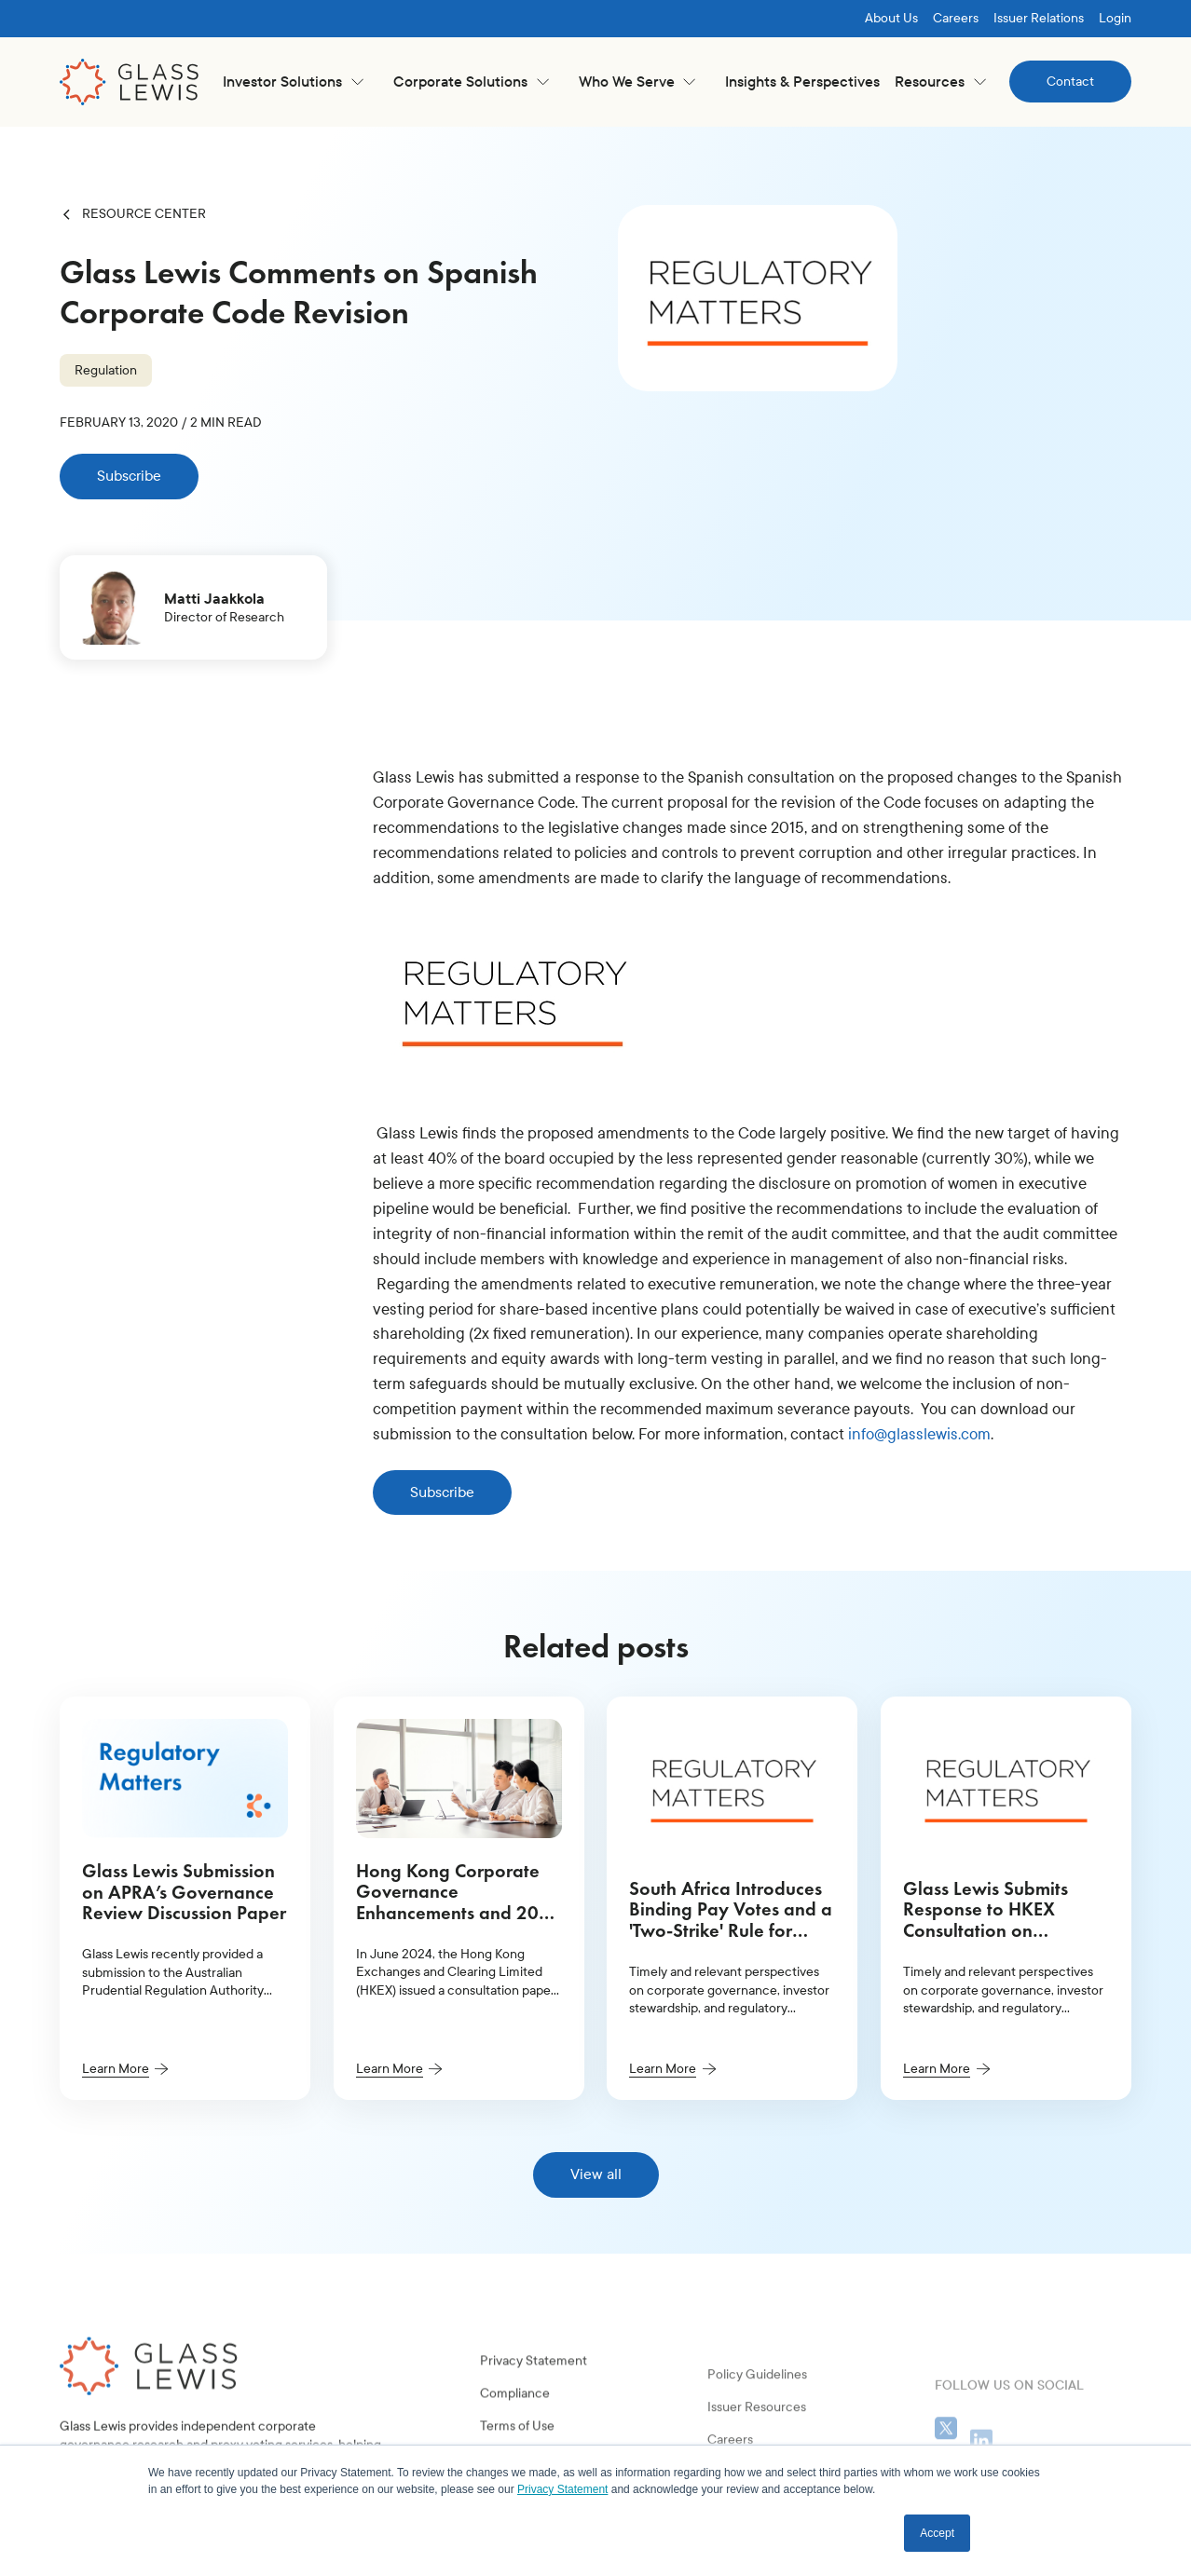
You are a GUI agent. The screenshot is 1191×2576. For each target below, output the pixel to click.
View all (596, 2174)
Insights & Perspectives (802, 81)
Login (1115, 18)
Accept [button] (937, 2533)
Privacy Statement (533, 2400)
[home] (129, 82)
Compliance (515, 2434)
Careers (956, 18)
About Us (891, 18)
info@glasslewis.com (919, 1434)
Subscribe (129, 475)
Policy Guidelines (757, 2431)
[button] (293, 81)
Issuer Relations (1038, 18)
